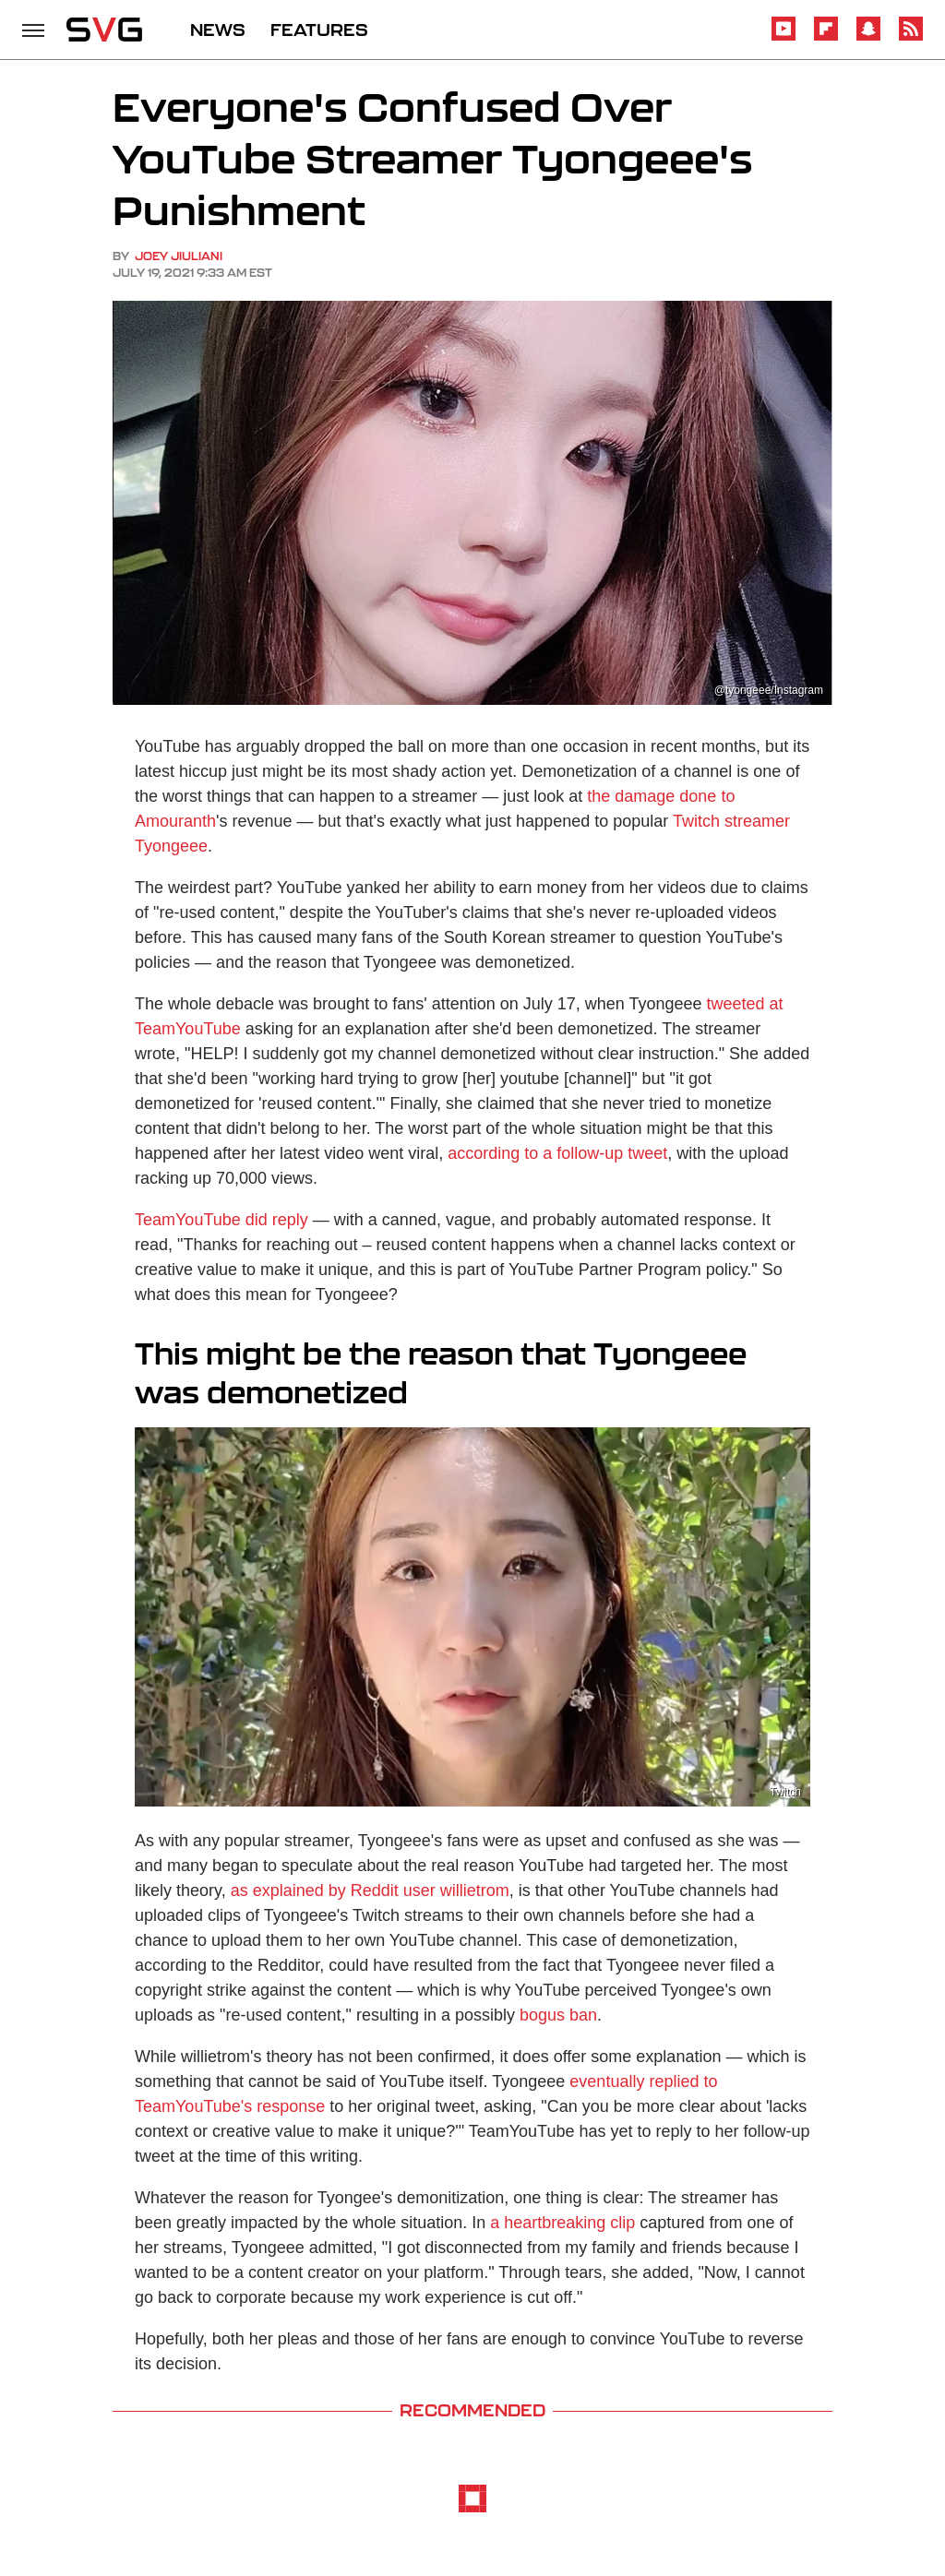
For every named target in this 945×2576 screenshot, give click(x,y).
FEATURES (319, 29)
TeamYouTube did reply (221, 1219)
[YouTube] (783, 37)
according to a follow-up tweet (557, 1153)
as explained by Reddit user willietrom (370, 1890)
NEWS (217, 29)
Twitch (785, 1791)
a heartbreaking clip (562, 2222)
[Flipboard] (826, 37)
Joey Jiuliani (178, 256)
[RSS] (911, 37)
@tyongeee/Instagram (768, 690)
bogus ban (558, 2015)
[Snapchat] (868, 37)
